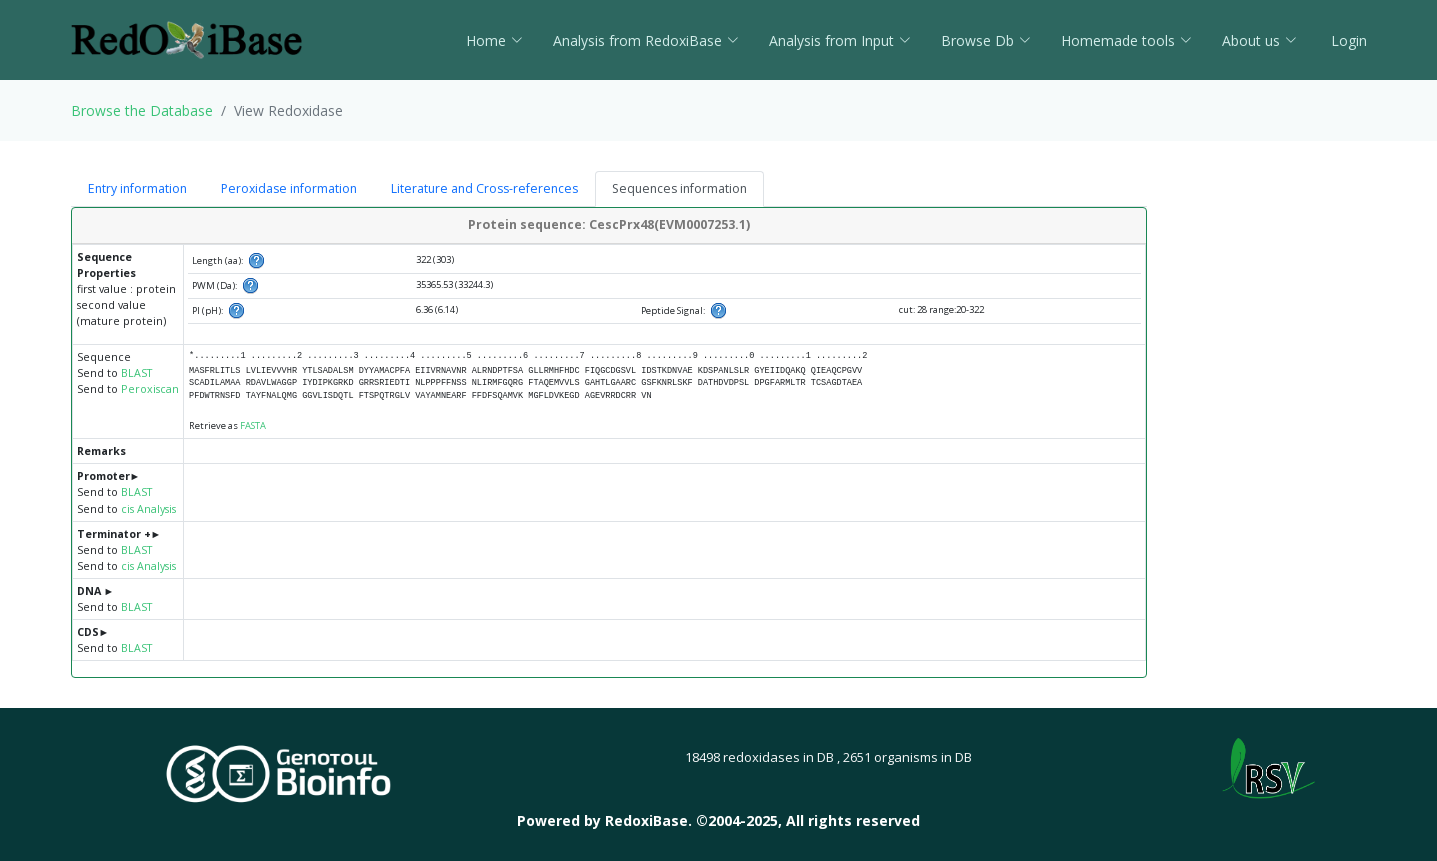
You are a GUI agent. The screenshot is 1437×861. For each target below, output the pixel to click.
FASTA (253, 425)
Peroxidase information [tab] (289, 188)
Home (494, 40)
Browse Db (986, 40)
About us (1259, 40)
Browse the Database (142, 110)
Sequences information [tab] (679, 188)
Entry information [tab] (137, 188)
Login (1347, 40)
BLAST (136, 373)
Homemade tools (1126, 40)
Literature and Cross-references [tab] (484, 188)
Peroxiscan (150, 389)
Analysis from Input (840, 40)
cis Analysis (148, 509)
